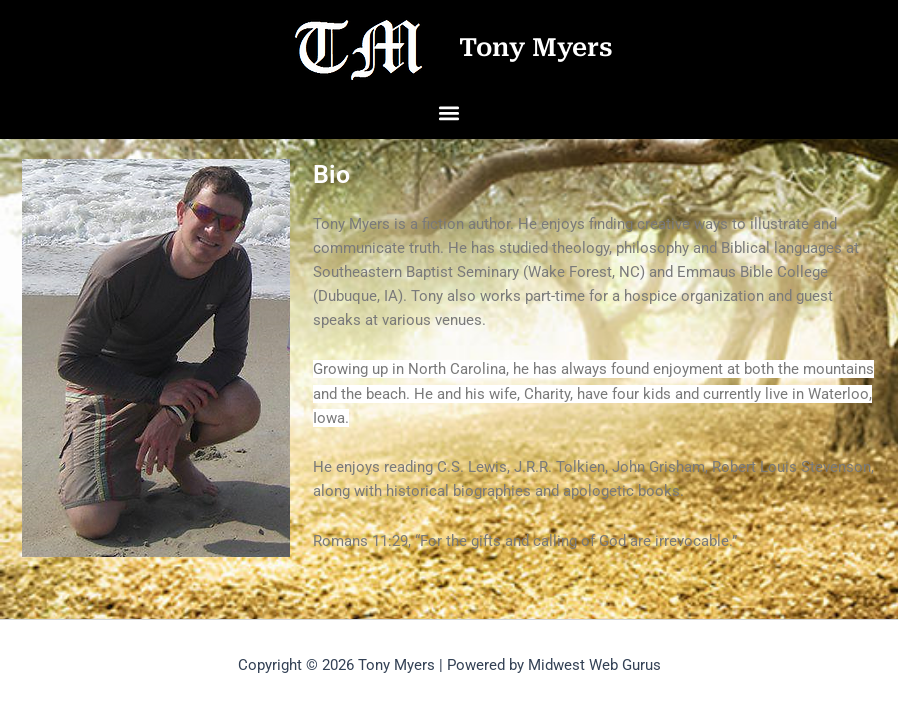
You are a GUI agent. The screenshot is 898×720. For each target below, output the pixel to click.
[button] (449, 112)
